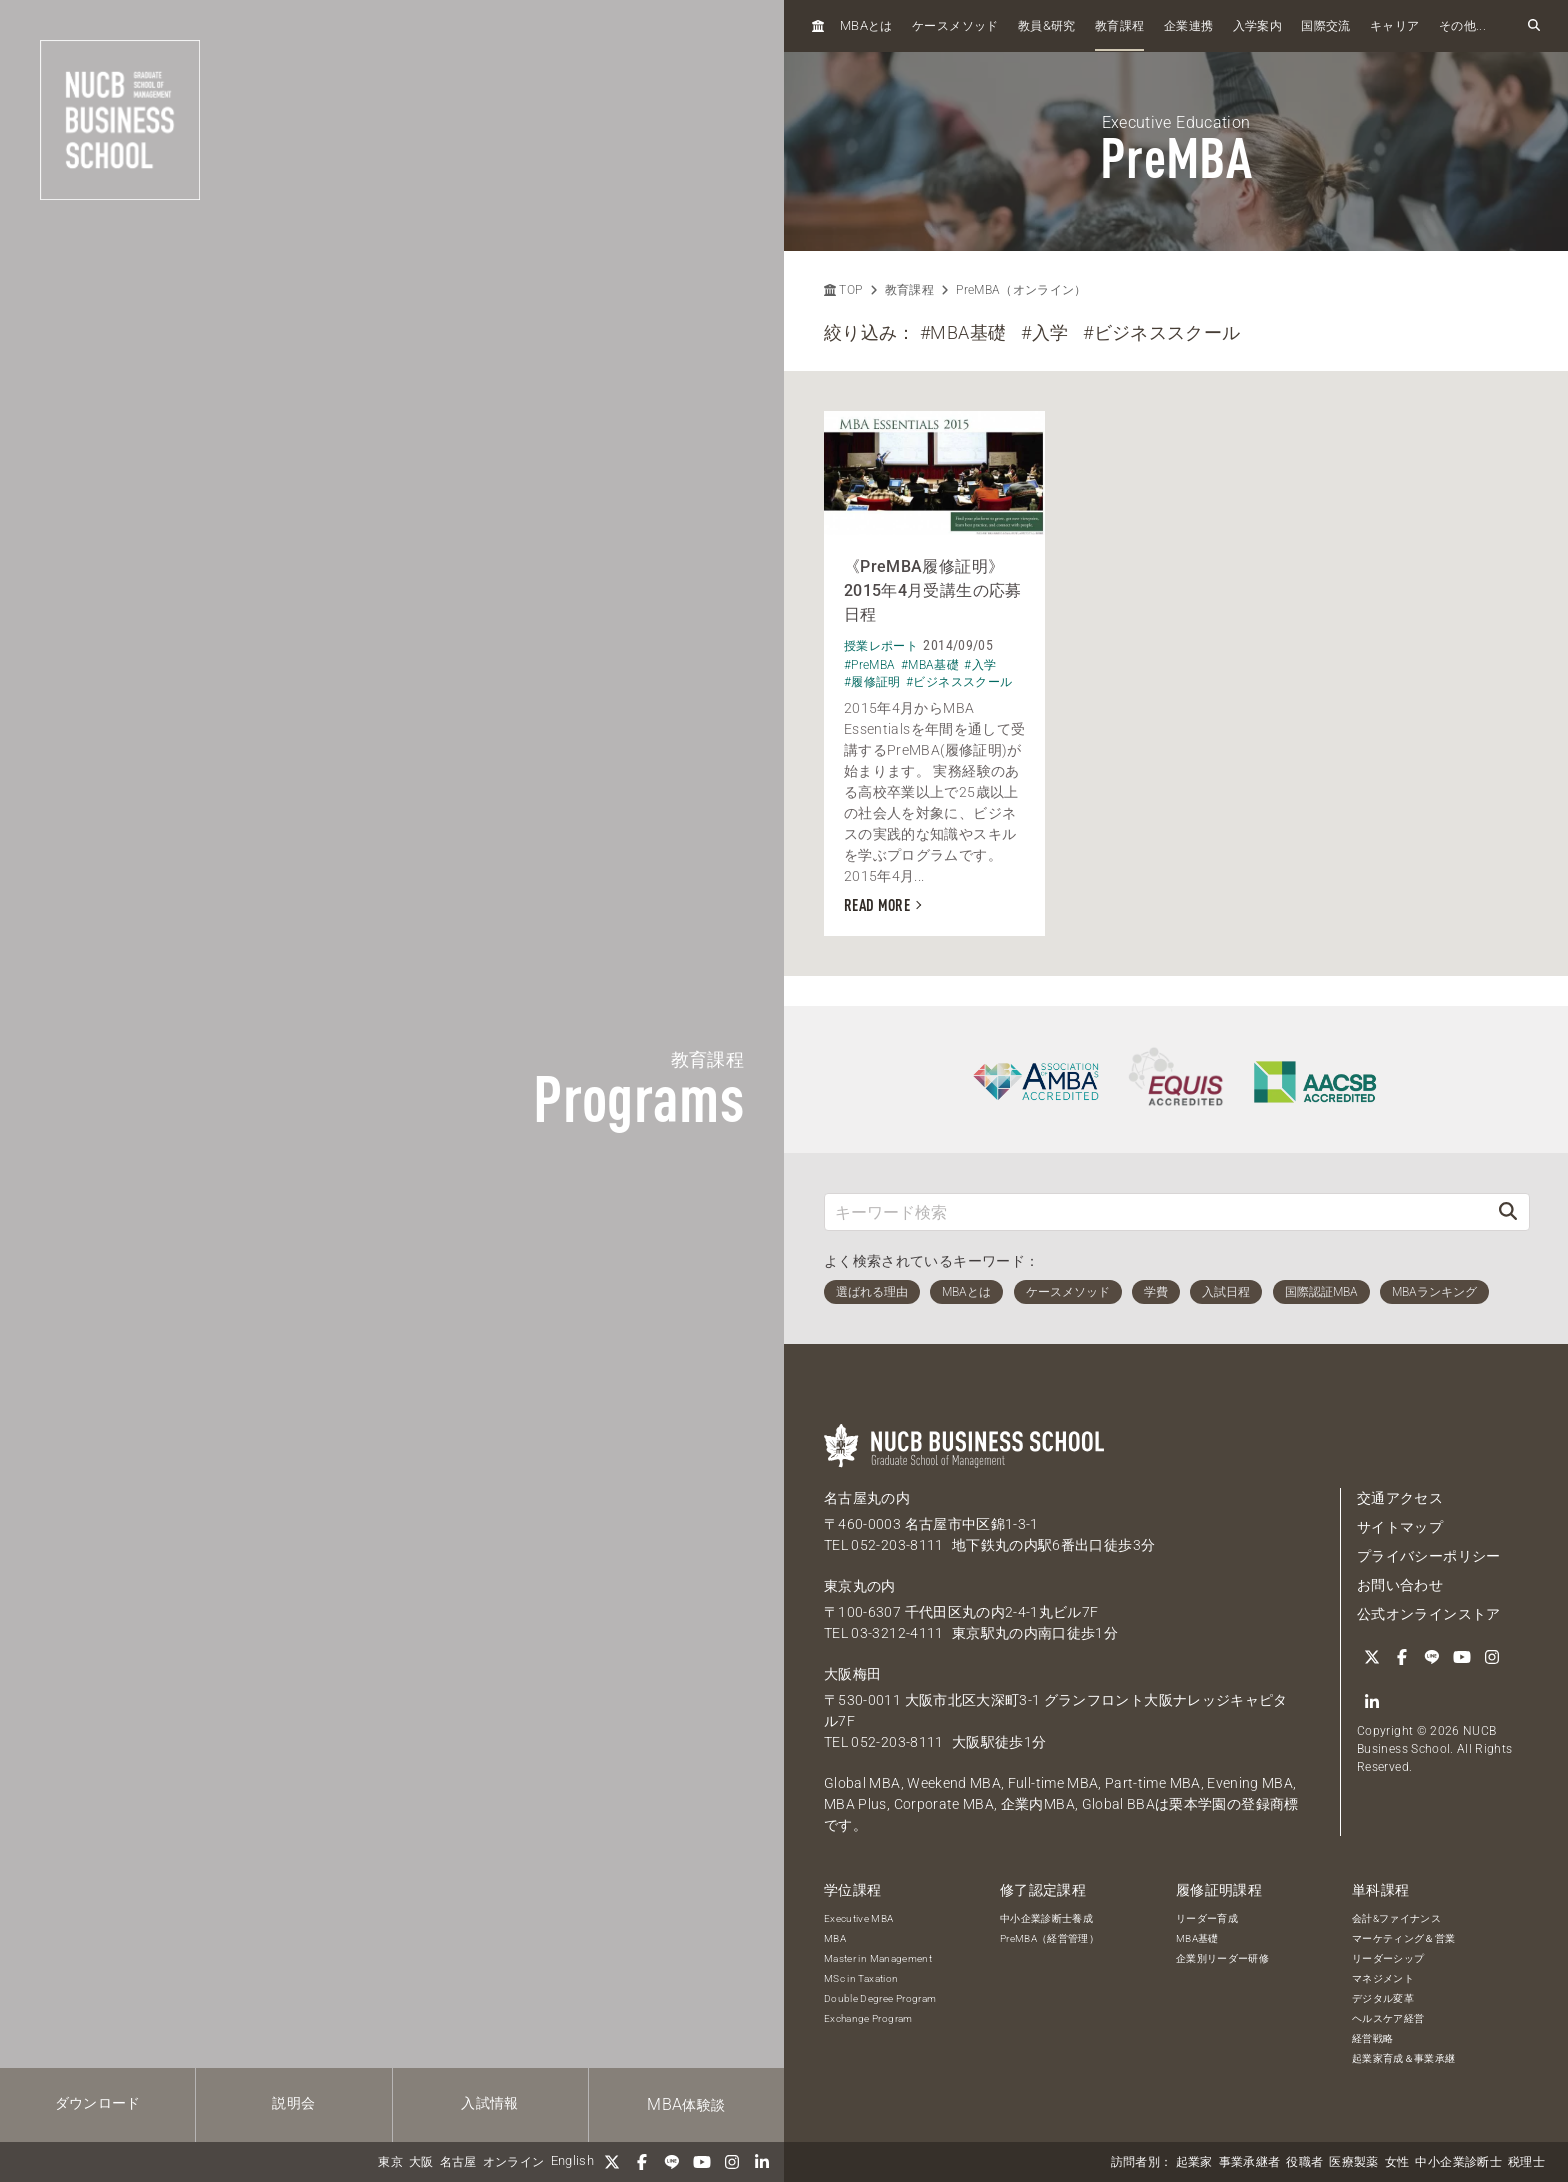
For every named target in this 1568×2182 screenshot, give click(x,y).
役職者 (1304, 2162)
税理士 (1526, 2162)
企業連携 (1188, 26)
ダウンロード (98, 2103)
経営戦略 (1372, 2038)
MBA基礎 (1197, 1938)
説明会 (293, 2103)
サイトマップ (1400, 1527)
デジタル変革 (1383, 1998)
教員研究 (1047, 25)
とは (866, 25)
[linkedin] (762, 2162)
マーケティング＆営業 (1404, 1938)
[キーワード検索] (1156, 1211)
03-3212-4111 (897, 1633)
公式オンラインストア (1429, 1614)
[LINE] (672, 2162)
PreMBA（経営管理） (1049, 1938)
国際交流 (1325, 26)
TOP (843, 290)
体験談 (686, 2104)
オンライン (514, 2162)
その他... (1462, 26)
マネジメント (1383, 1978)
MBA (835, 1938)
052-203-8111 (897, 1545)
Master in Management (878, 1958)
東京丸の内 (860, 1586)
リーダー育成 (1207, 1918)
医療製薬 (1353, 2162)
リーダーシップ (1388, 1958)
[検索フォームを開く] (1534, 26)
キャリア (1394, 26)
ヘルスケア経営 (1388, 2018)
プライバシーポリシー (1429, 1556)
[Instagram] (732, 2162)
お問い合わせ (1400, 1585)
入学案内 (1257, 26)
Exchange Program (868, 2018)
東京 (390, 2162)
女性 (1397, 2162)
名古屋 (458, 2162)
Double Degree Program (880, 1998)
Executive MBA (859, 1918)
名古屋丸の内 (867, 1498)
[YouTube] (702, 2162)
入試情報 (489, 2103)
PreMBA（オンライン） (1021, 290)
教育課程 (1119, 26)
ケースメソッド (955, 26)
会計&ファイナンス (1396, 1918)
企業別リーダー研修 (1222, 1958)
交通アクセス (1400, 1498)
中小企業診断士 (1458, 2162)
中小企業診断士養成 (1046, 1918)
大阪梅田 (852, 1674)
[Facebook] (642, 2162)
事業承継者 (1250, 2162)
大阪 (421, 2162)
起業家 (1194, 2162)
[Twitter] (612, 2162)
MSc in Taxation (861, 1978)
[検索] (1508, 1211)
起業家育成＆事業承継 (1404, 2058)
